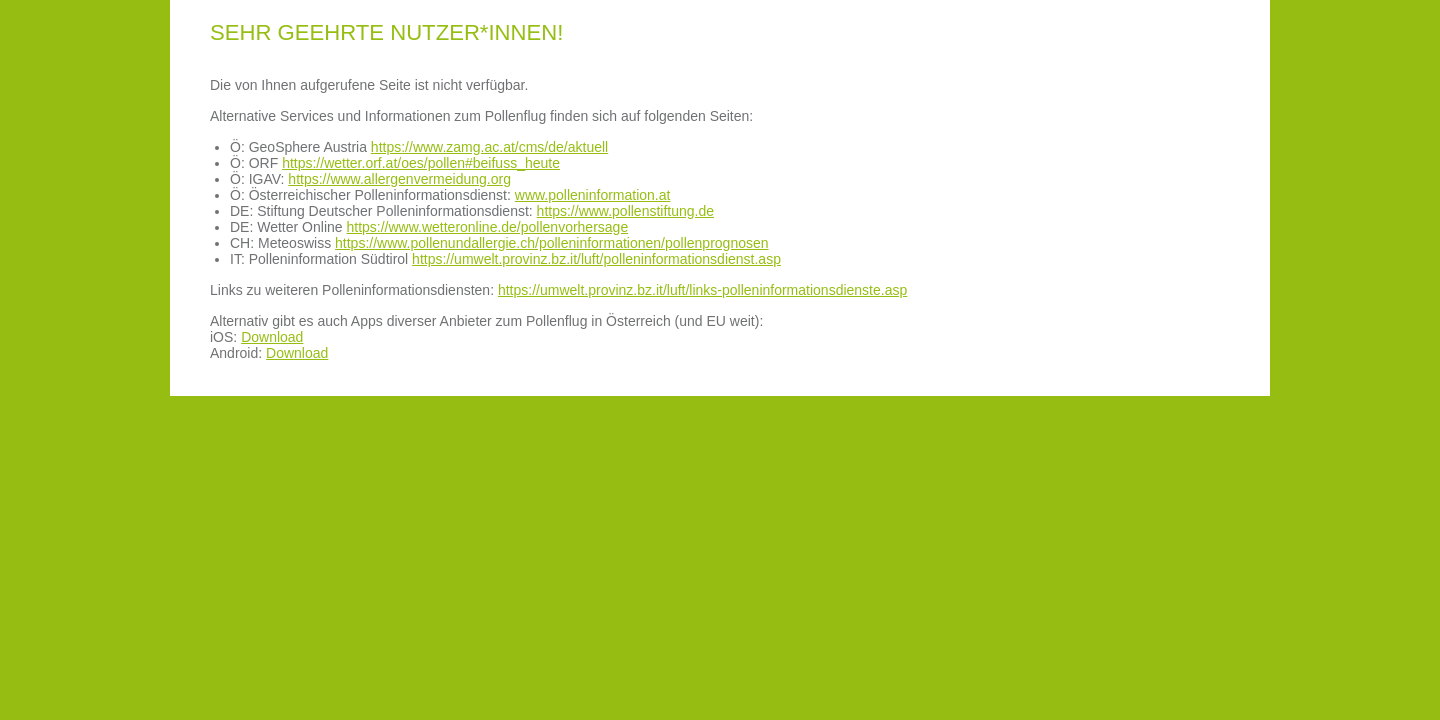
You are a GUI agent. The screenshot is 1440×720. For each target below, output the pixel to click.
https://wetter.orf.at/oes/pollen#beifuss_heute (421, 163)
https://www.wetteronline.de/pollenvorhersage (487, 227)
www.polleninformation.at (593, 195)
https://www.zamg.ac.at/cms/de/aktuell (489, 147)
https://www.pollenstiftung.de (625, 211)
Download (272, 337)
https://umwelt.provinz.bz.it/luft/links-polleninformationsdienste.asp (702, 290)
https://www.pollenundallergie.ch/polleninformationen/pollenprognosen (552, 243)
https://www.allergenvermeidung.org (399, 179)
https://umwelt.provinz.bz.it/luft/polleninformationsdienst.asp (596, 259)
